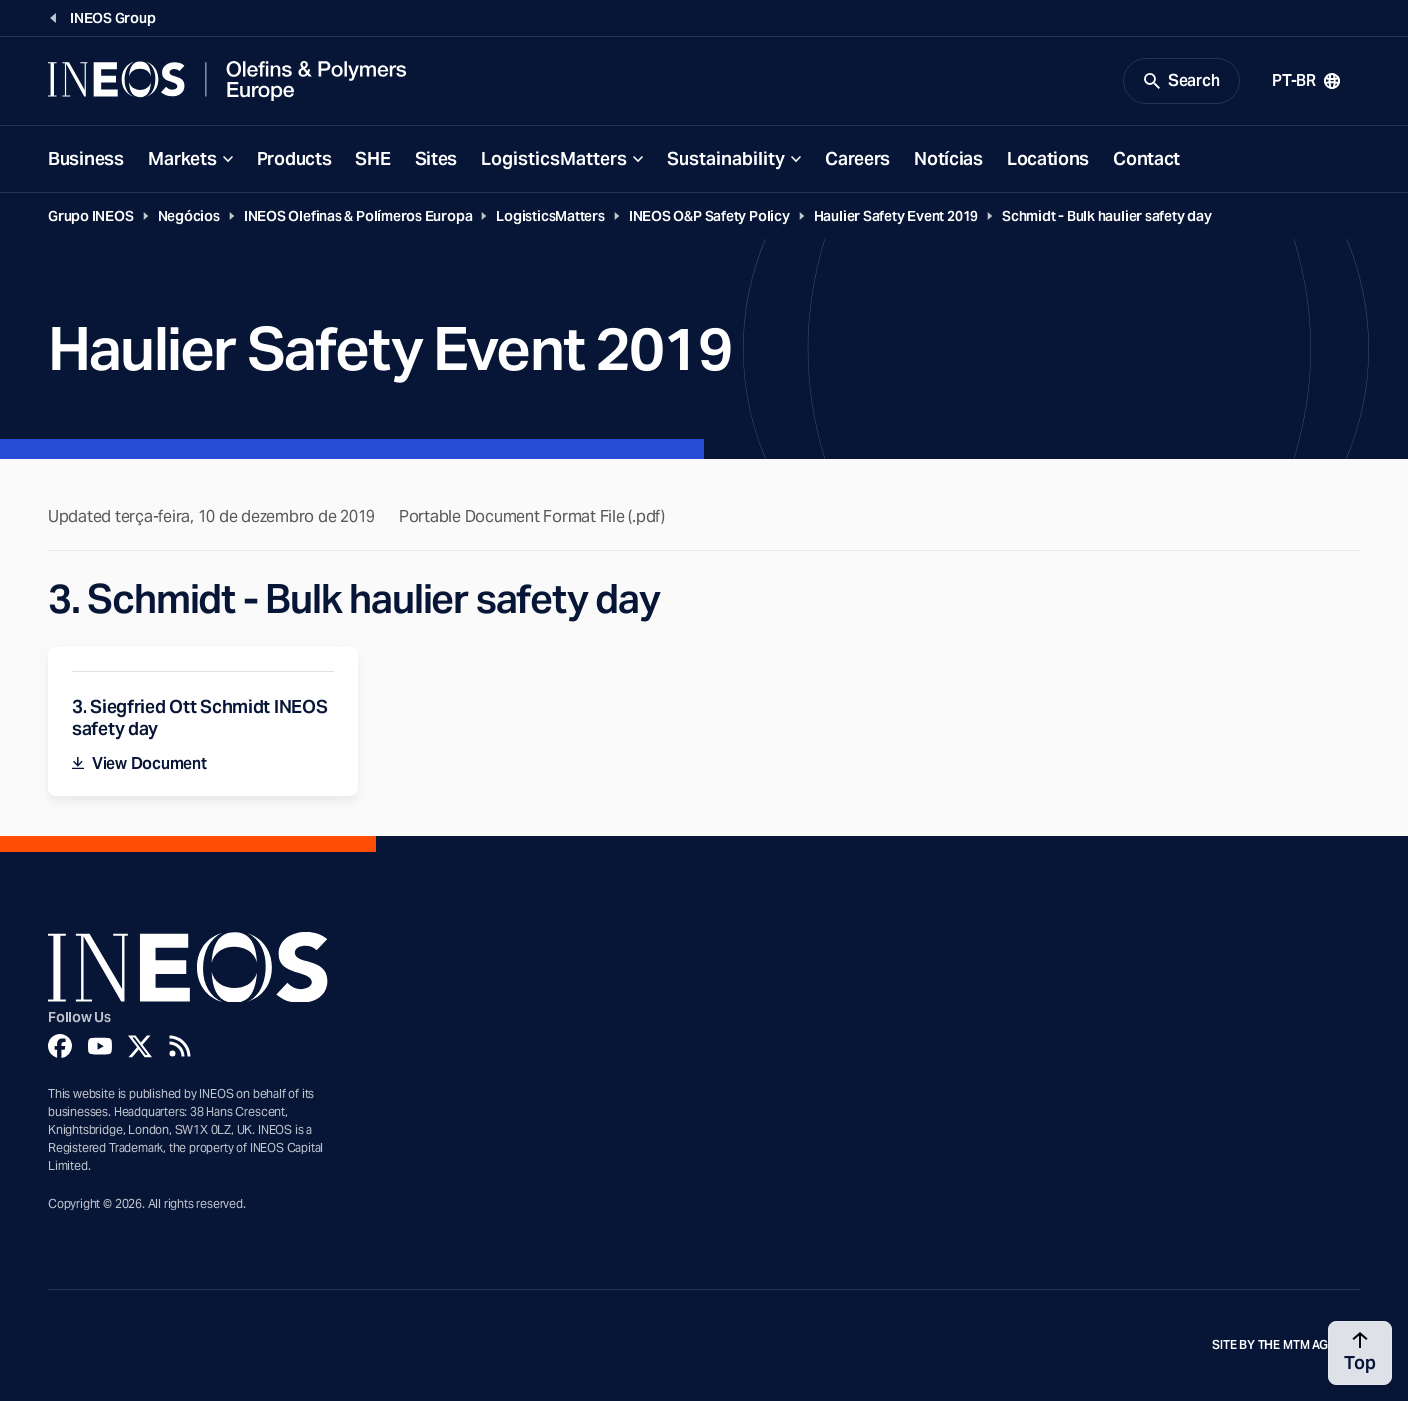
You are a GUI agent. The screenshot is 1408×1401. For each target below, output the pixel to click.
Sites (436, 158)
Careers (857, 158)
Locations (1048, 158)
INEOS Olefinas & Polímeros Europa (358, 216)
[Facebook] (60, 1046)
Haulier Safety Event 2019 (896, 216)
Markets (182, 158)
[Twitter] (140, 1046)
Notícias (948, 158)
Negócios (189, 216)
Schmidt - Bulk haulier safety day (1107, 216)
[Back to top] (1360, 1353)
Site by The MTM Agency (1286, 1345)
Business (86, 158)
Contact (1146, 158)
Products (294, 158)
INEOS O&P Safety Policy (709, 216)
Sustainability (726, 158)
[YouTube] (100, 1046)
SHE (372, 158)
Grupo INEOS (91, 216)
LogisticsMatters (554, 158)
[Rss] (180, 1046)
